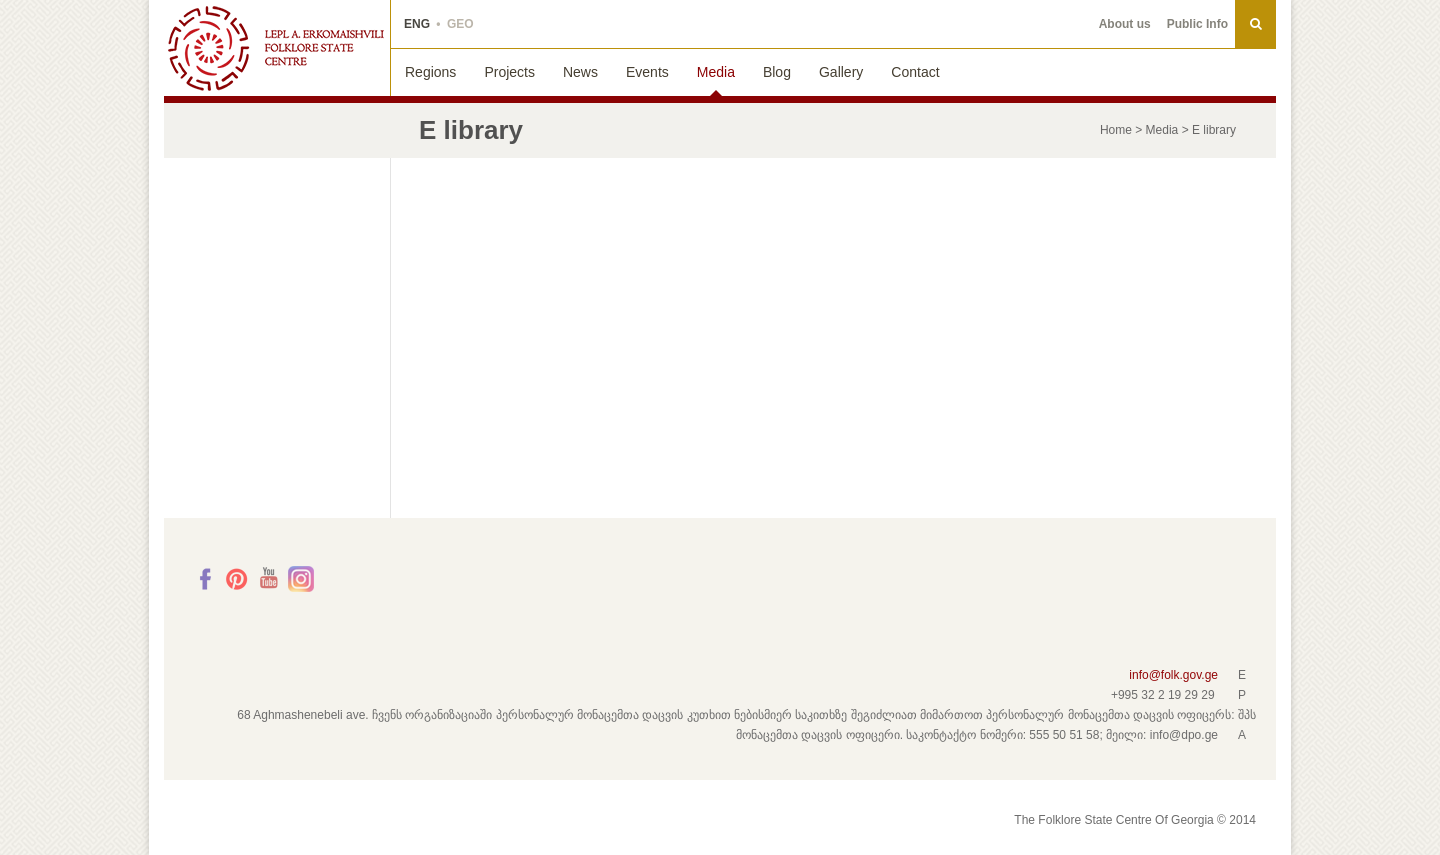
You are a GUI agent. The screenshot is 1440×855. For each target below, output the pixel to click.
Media (716, 72)
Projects (509, 72)
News (580, 72)
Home (1116, 130)
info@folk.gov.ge (1173, 675)
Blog (777, 72)
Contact (915, 72)
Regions (430, 72)
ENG (417, 24)
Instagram (301, 579)
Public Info (1197, 24)
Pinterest (237, 579)
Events (647, 72)
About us (1125, 24)
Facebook (205, 579)
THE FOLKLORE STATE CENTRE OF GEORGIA (277, 48)
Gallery (841, 72)
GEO (460, 24)
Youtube (269, 579)
